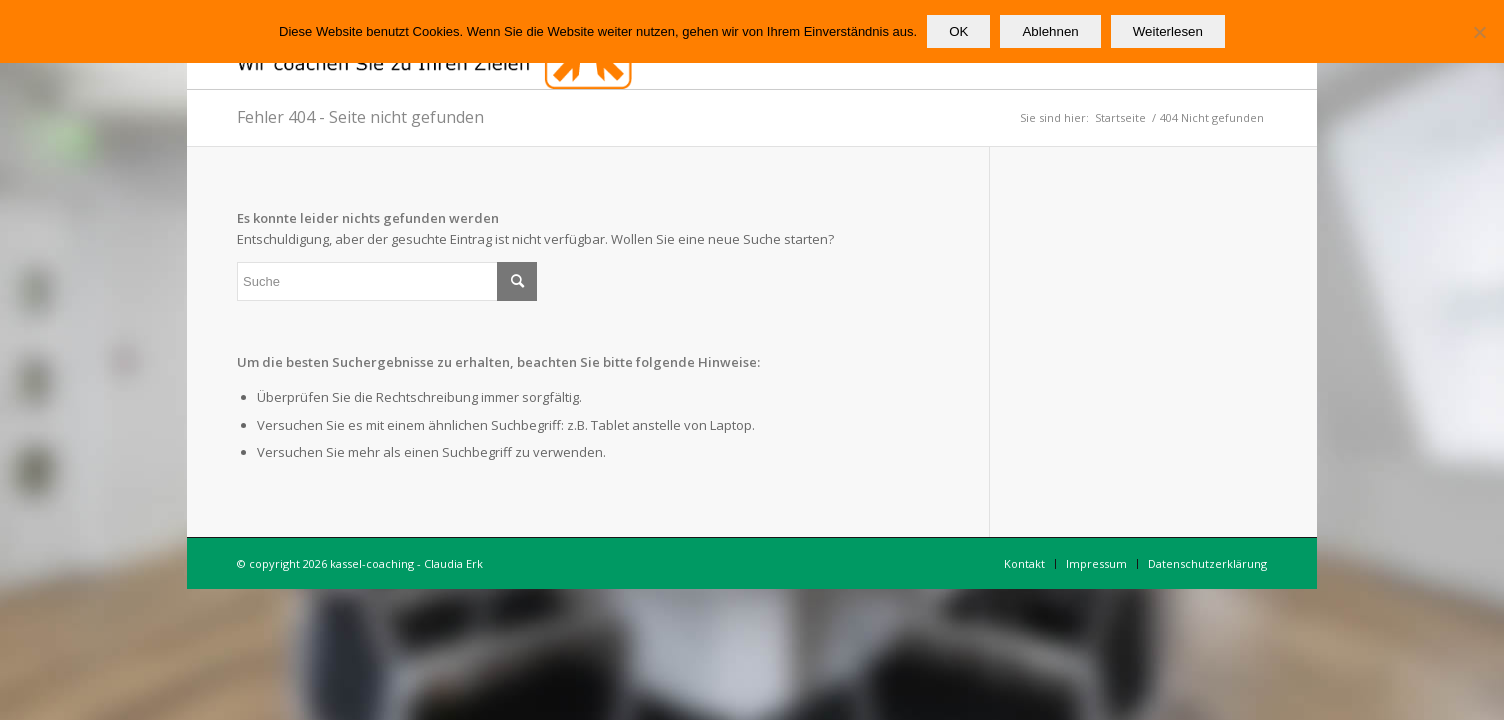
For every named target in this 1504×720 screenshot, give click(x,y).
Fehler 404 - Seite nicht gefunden (360, 117)
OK (958, 31)
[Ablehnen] (1479, 32)
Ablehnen (1050, 31)
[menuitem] (1024, 564)
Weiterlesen (1168, 31)
